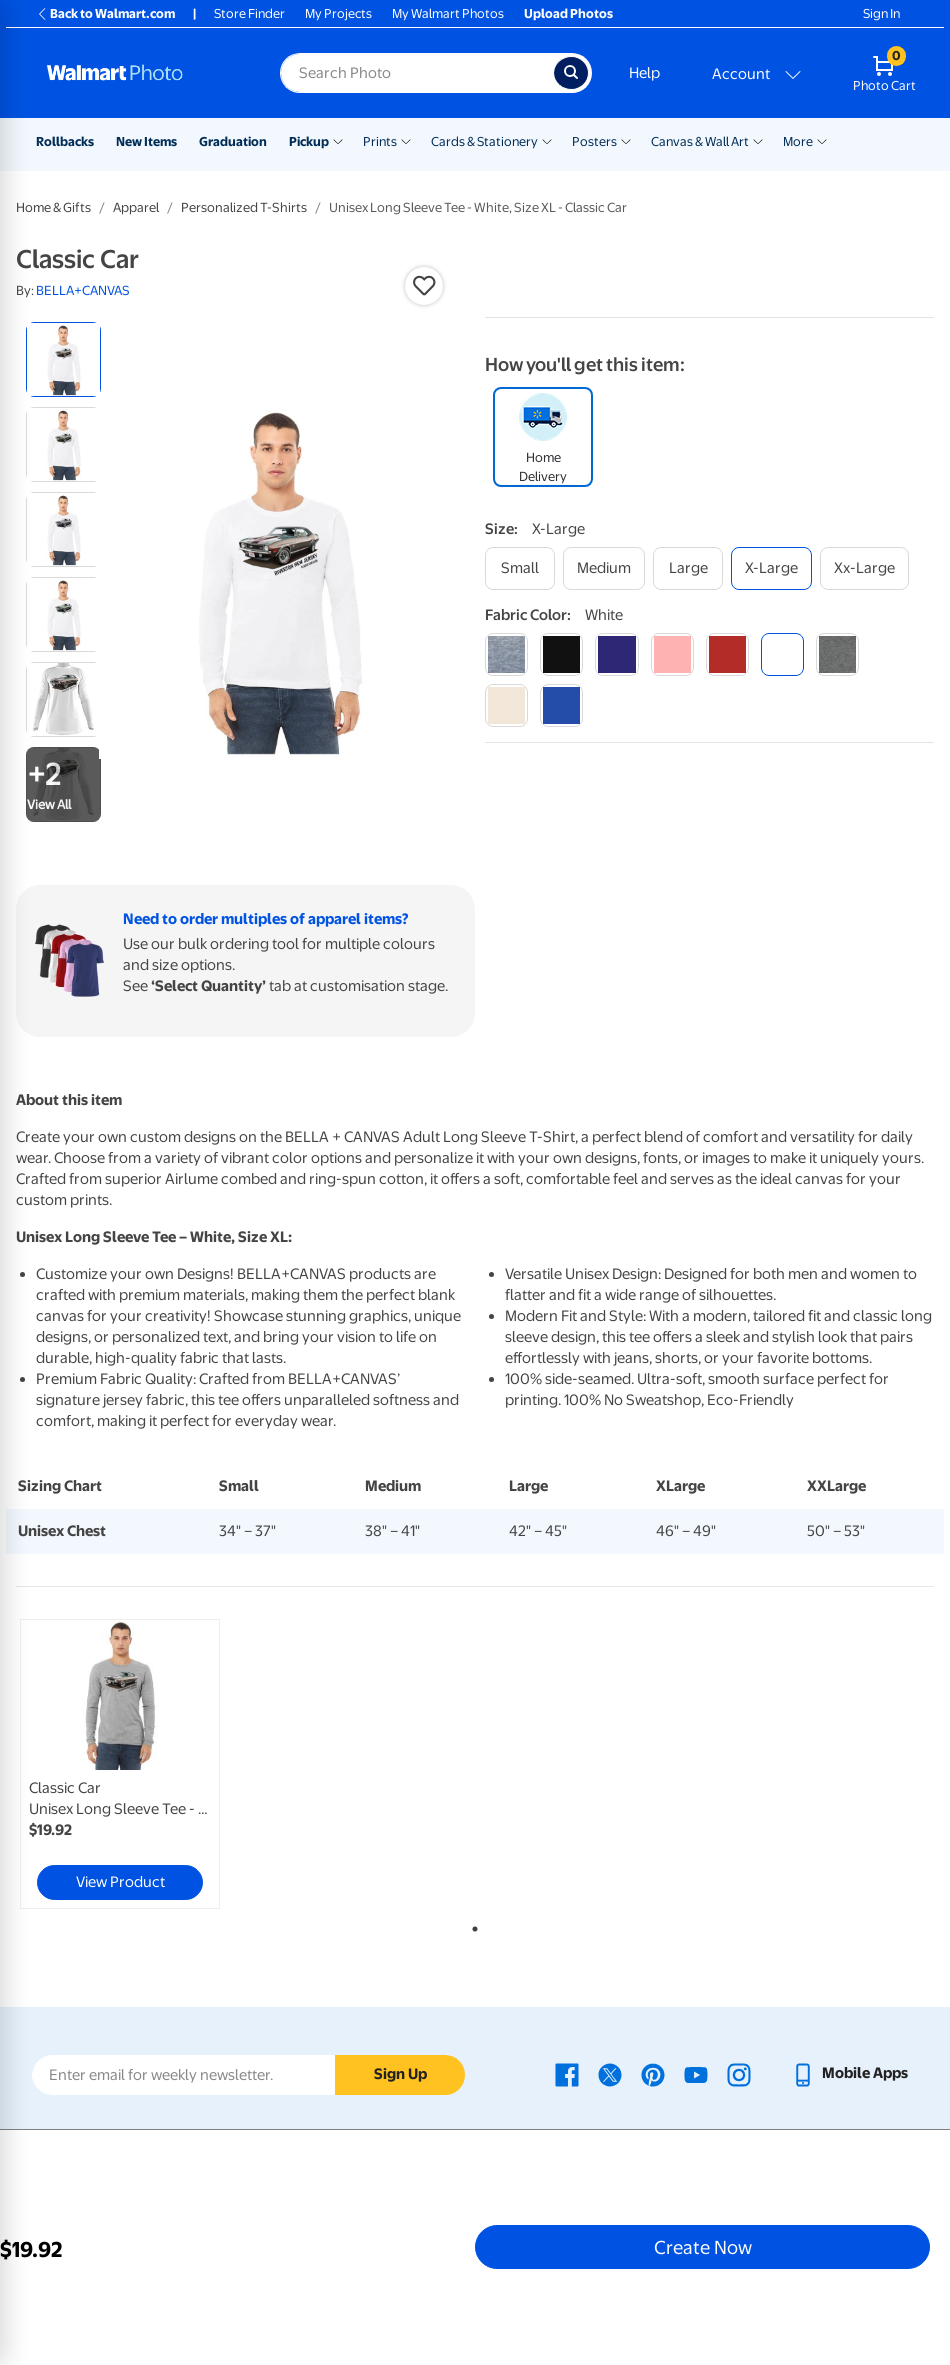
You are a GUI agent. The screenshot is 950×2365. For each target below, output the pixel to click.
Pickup (309, 141)
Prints (380, 141)
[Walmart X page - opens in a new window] (610, 2073)
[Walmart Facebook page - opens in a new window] (567, 2073)
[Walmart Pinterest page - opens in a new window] (653, 2073)
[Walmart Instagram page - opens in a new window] (739, 2073)
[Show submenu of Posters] (626, 140)
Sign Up (400, 2074)
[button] (424, 286)
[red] (727, 654)
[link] (120, 1764)
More (798, 141)
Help (644, 73)
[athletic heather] (506, 654)
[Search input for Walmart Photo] (417, 73)
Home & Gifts (53, 207)
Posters (594, 141)
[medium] (604, 568)
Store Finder (249, 13)
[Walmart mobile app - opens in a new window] (849, 2073)
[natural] (506, 705)
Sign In (881, 13)
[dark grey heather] (837, 654)
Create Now (703, 2247)
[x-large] (771, 568)
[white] (782, 654)
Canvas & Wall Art (700, 141)
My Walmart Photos (448, 13)
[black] (561, 654)
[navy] (616, 654)
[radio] (63, 359)
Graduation (233, 141)
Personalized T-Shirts (244, 207)
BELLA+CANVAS (83, 290)
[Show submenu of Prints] (406, 140)
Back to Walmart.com (105, 13)
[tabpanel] (169, 1764)
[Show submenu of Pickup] (338, 140)
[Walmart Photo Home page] (142, 73)
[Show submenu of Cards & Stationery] (547, 140)
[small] (520, 568)
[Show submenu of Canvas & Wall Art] (758, 140)
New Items (146, 141)
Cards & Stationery (484, 141)
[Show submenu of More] (822, 140)
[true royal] (561, 705)
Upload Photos (568, 13)
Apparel (136, 207)
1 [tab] (471, 1925)
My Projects (338, 13)
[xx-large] (864, 568)
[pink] (672, 654)
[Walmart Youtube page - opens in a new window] (696, 2073)
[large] (688, 568)
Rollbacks (65, 141)
